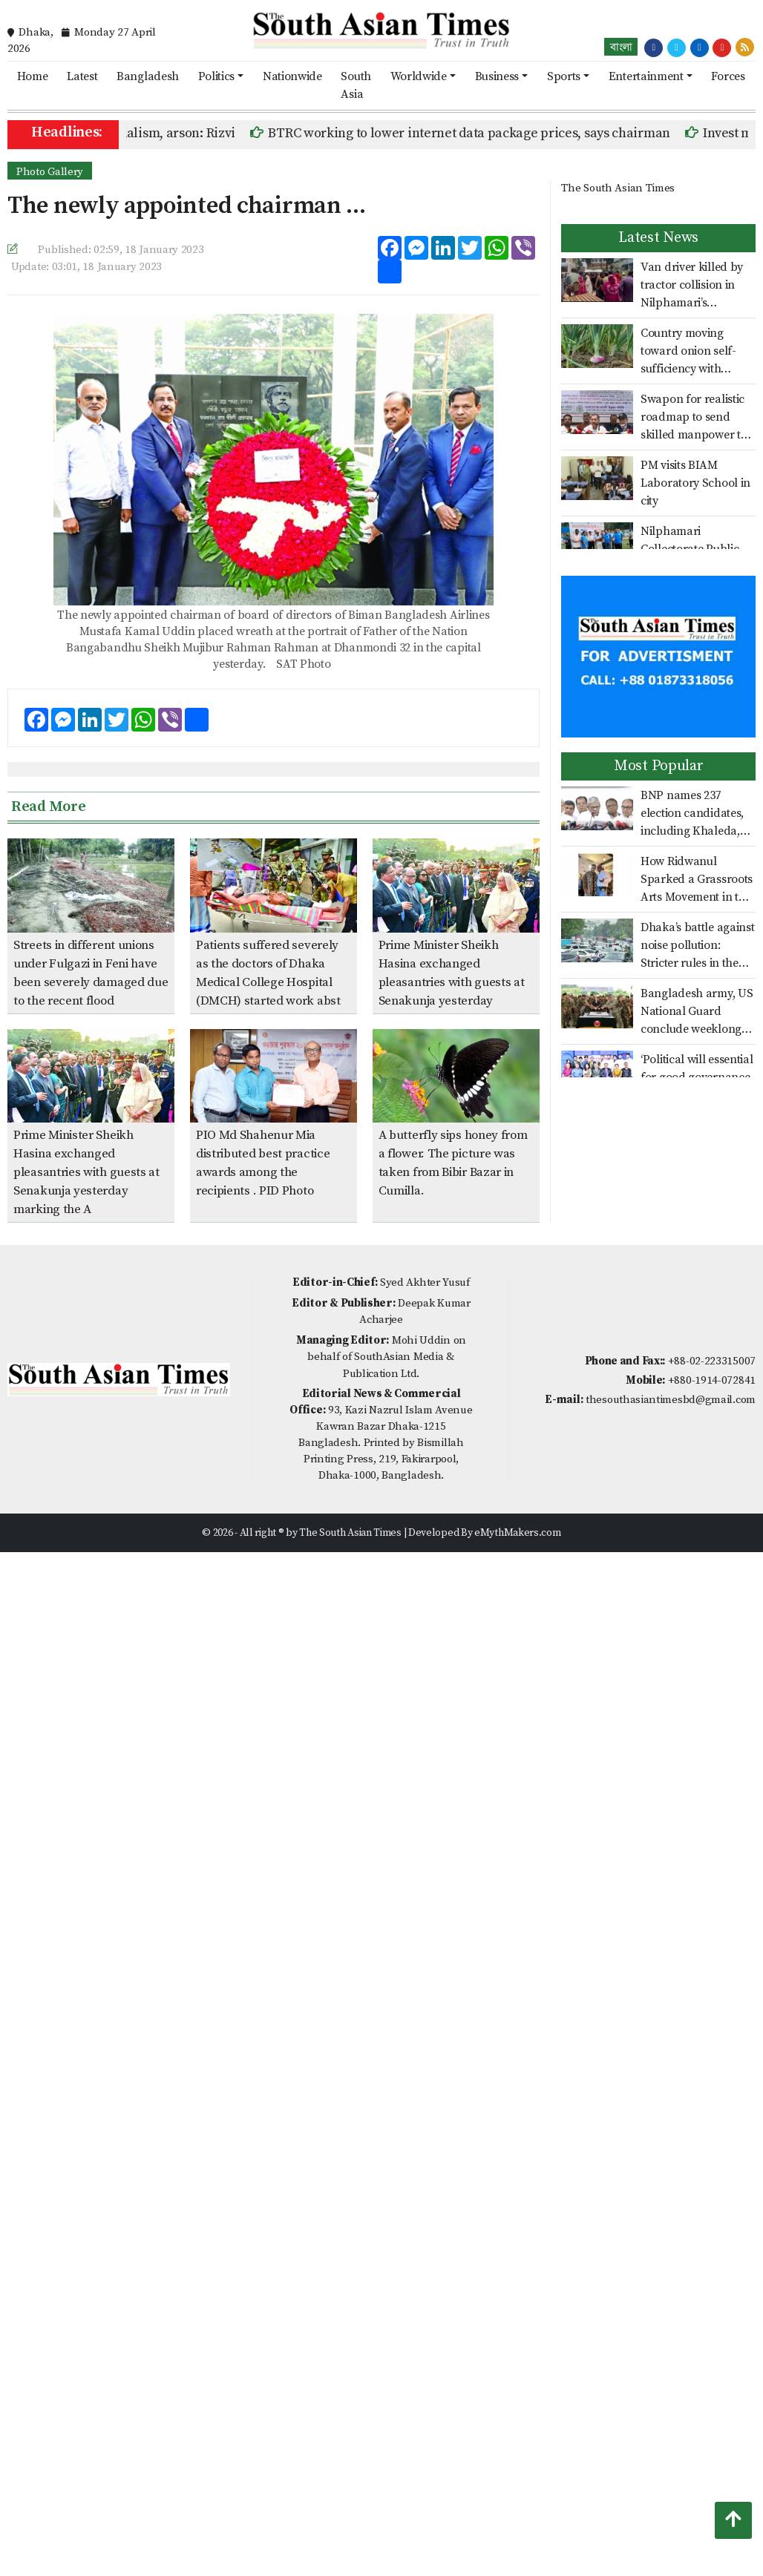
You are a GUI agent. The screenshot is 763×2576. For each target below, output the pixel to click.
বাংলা (621, 46)
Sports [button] (563, 76)
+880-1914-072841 (712, 1380)
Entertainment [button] (646, 76)
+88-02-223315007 (712, 1361)
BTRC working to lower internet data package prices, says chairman (475, 133)
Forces (727, 76)
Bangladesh (148, 76)
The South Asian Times (618, 188)
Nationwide (292, 76)
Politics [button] (216, 76)
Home (32, 76)
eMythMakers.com (517, 1533)
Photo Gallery (49, 172)
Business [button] (497, 76)
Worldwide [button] (418, 76)
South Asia (356, 85)
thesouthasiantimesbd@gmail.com (671, 1400)
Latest (82, 76)
